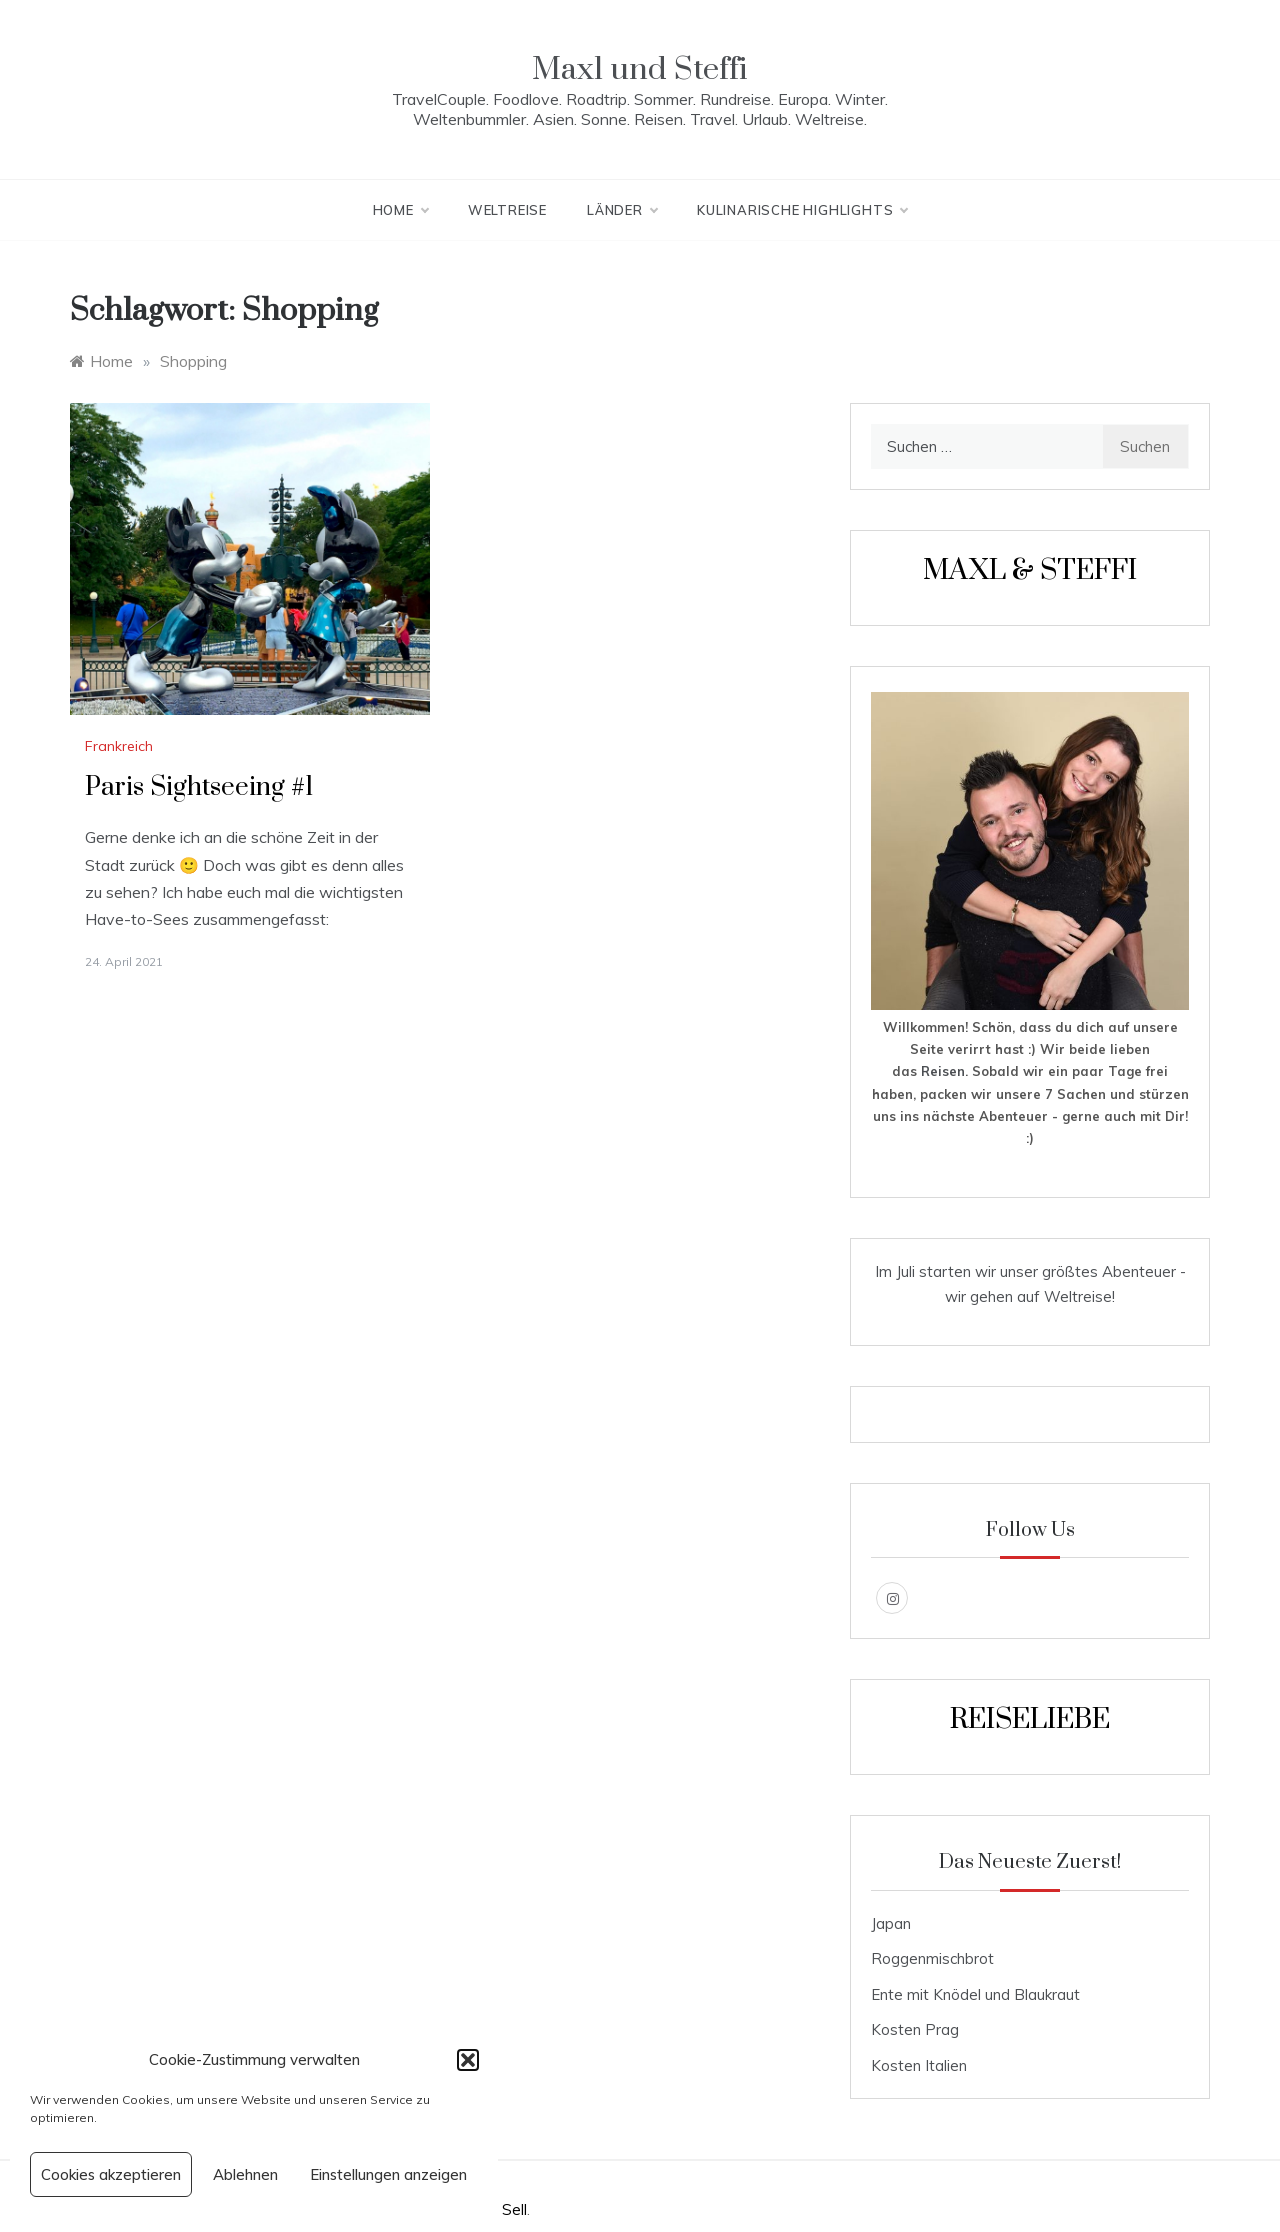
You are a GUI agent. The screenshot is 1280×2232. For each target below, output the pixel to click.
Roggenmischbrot (932, 1958)
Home (400, 210)
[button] (468, 2060)
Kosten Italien (919, 2065)
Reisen (943, 1071)
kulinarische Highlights (802, 210)
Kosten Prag (915, 2029)
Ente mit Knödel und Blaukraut (975, 1994)
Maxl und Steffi (640, 69)
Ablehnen (245, 2174)
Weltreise (507, 210)
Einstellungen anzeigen (388, 2174)
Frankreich (119, 746)
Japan (891, 1923)
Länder (622, 210)
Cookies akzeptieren (111, 2174)
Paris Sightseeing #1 (199, 787)
